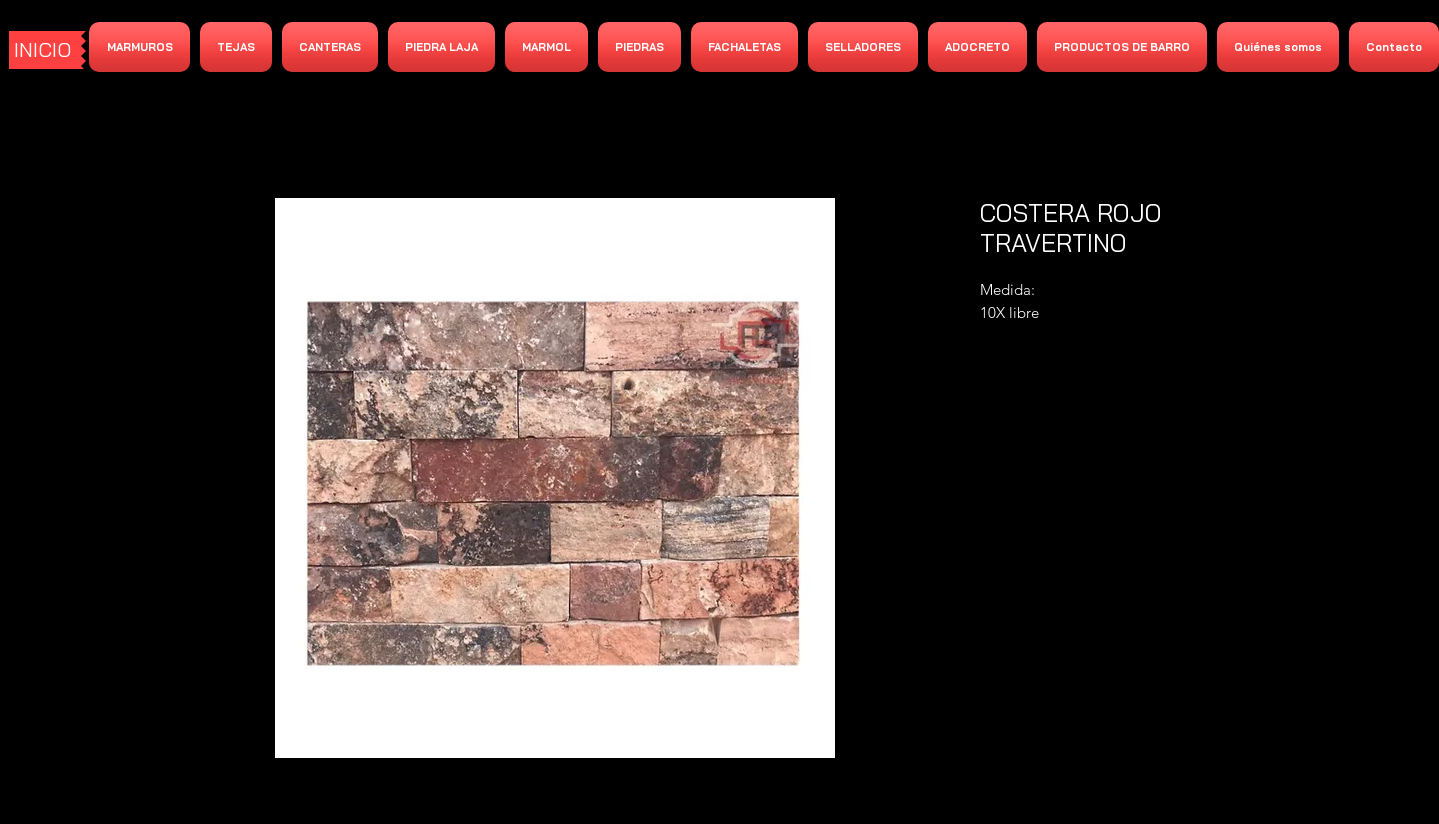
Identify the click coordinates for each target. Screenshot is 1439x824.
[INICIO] (45, 50)
